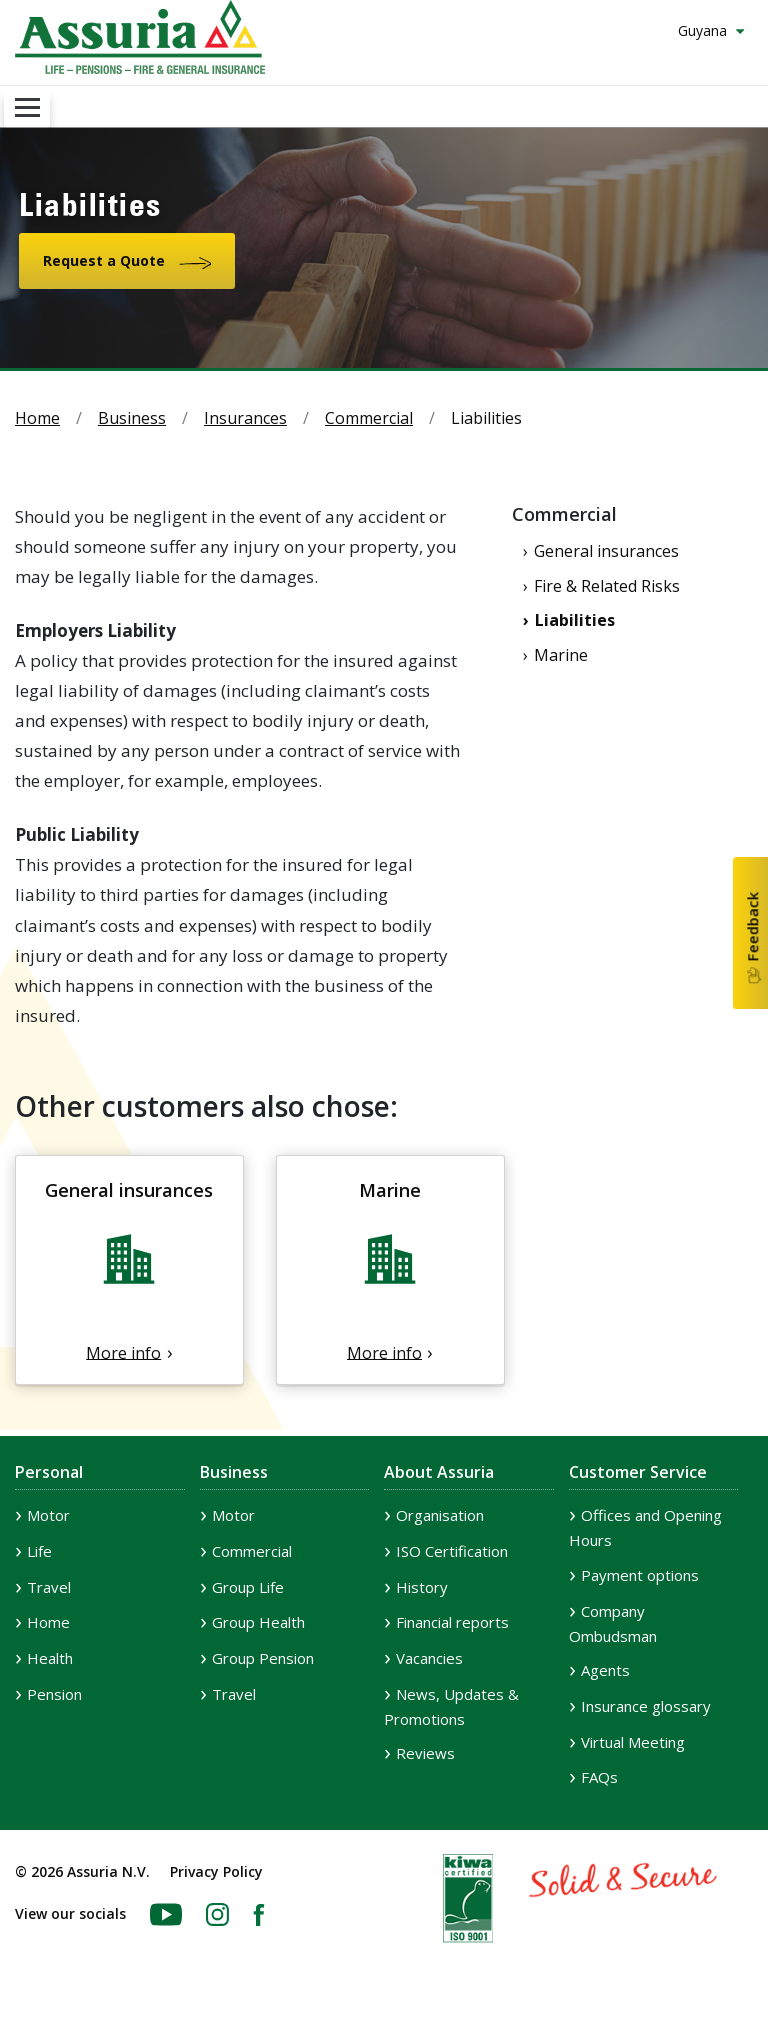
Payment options (640, 1575)
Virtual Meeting (633, 1742)
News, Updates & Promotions (451, 1706)
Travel (49, 1587)
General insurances (606, 551)
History (422, 1587)
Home (37, 418)
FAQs (599, 1777)
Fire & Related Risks (607, 586)
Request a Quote (104, 260)
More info (123, 1352)
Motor (48, 1515)
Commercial (369, 418)
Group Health (258, 1622)
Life (39, 1551)
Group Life (248, 1587)
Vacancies (429, 1658)
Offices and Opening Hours (645, 1527)
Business (132, 418)
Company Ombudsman (613, 1623)
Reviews (425, 1753)
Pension (54, 1694)
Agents (605, 1670)
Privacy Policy (216, 1871)
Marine (561, 655)
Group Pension (263, 1658)
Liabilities (575, 620)
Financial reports (452, 1622)
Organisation (440, 1515)
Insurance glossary (646, 1706)
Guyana (704, 30)
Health (50, 1658)
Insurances (245, 418)
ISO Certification (452, 1551)
